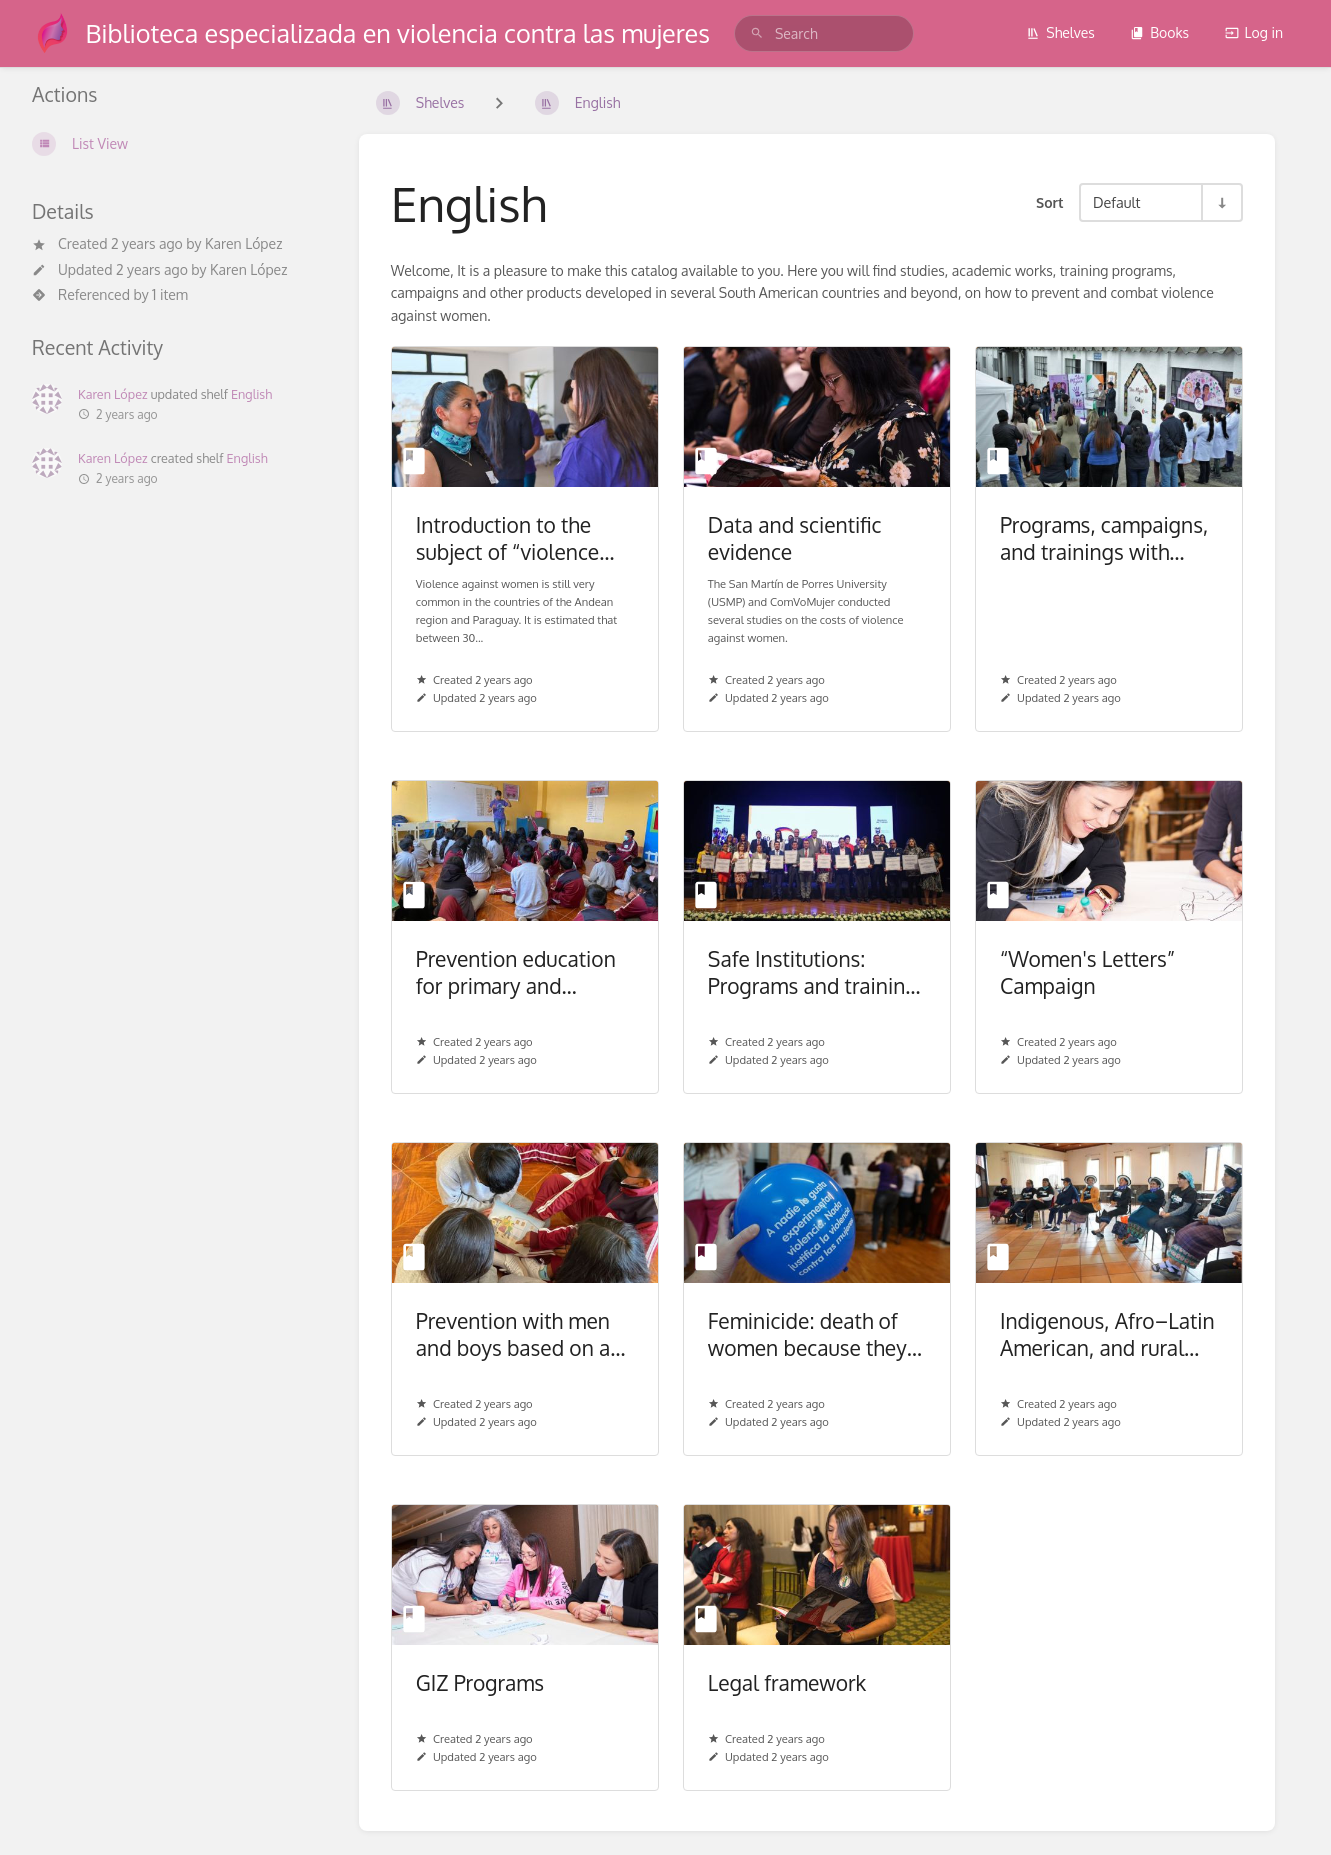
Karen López (243, 243)
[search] (824, 33)
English (251, 394)
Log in (1254, 32)
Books (1159, 32)
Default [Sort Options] (1116, 202)
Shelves (1060, 32)
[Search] (757, 33)
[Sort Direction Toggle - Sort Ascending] (1221, 202)
